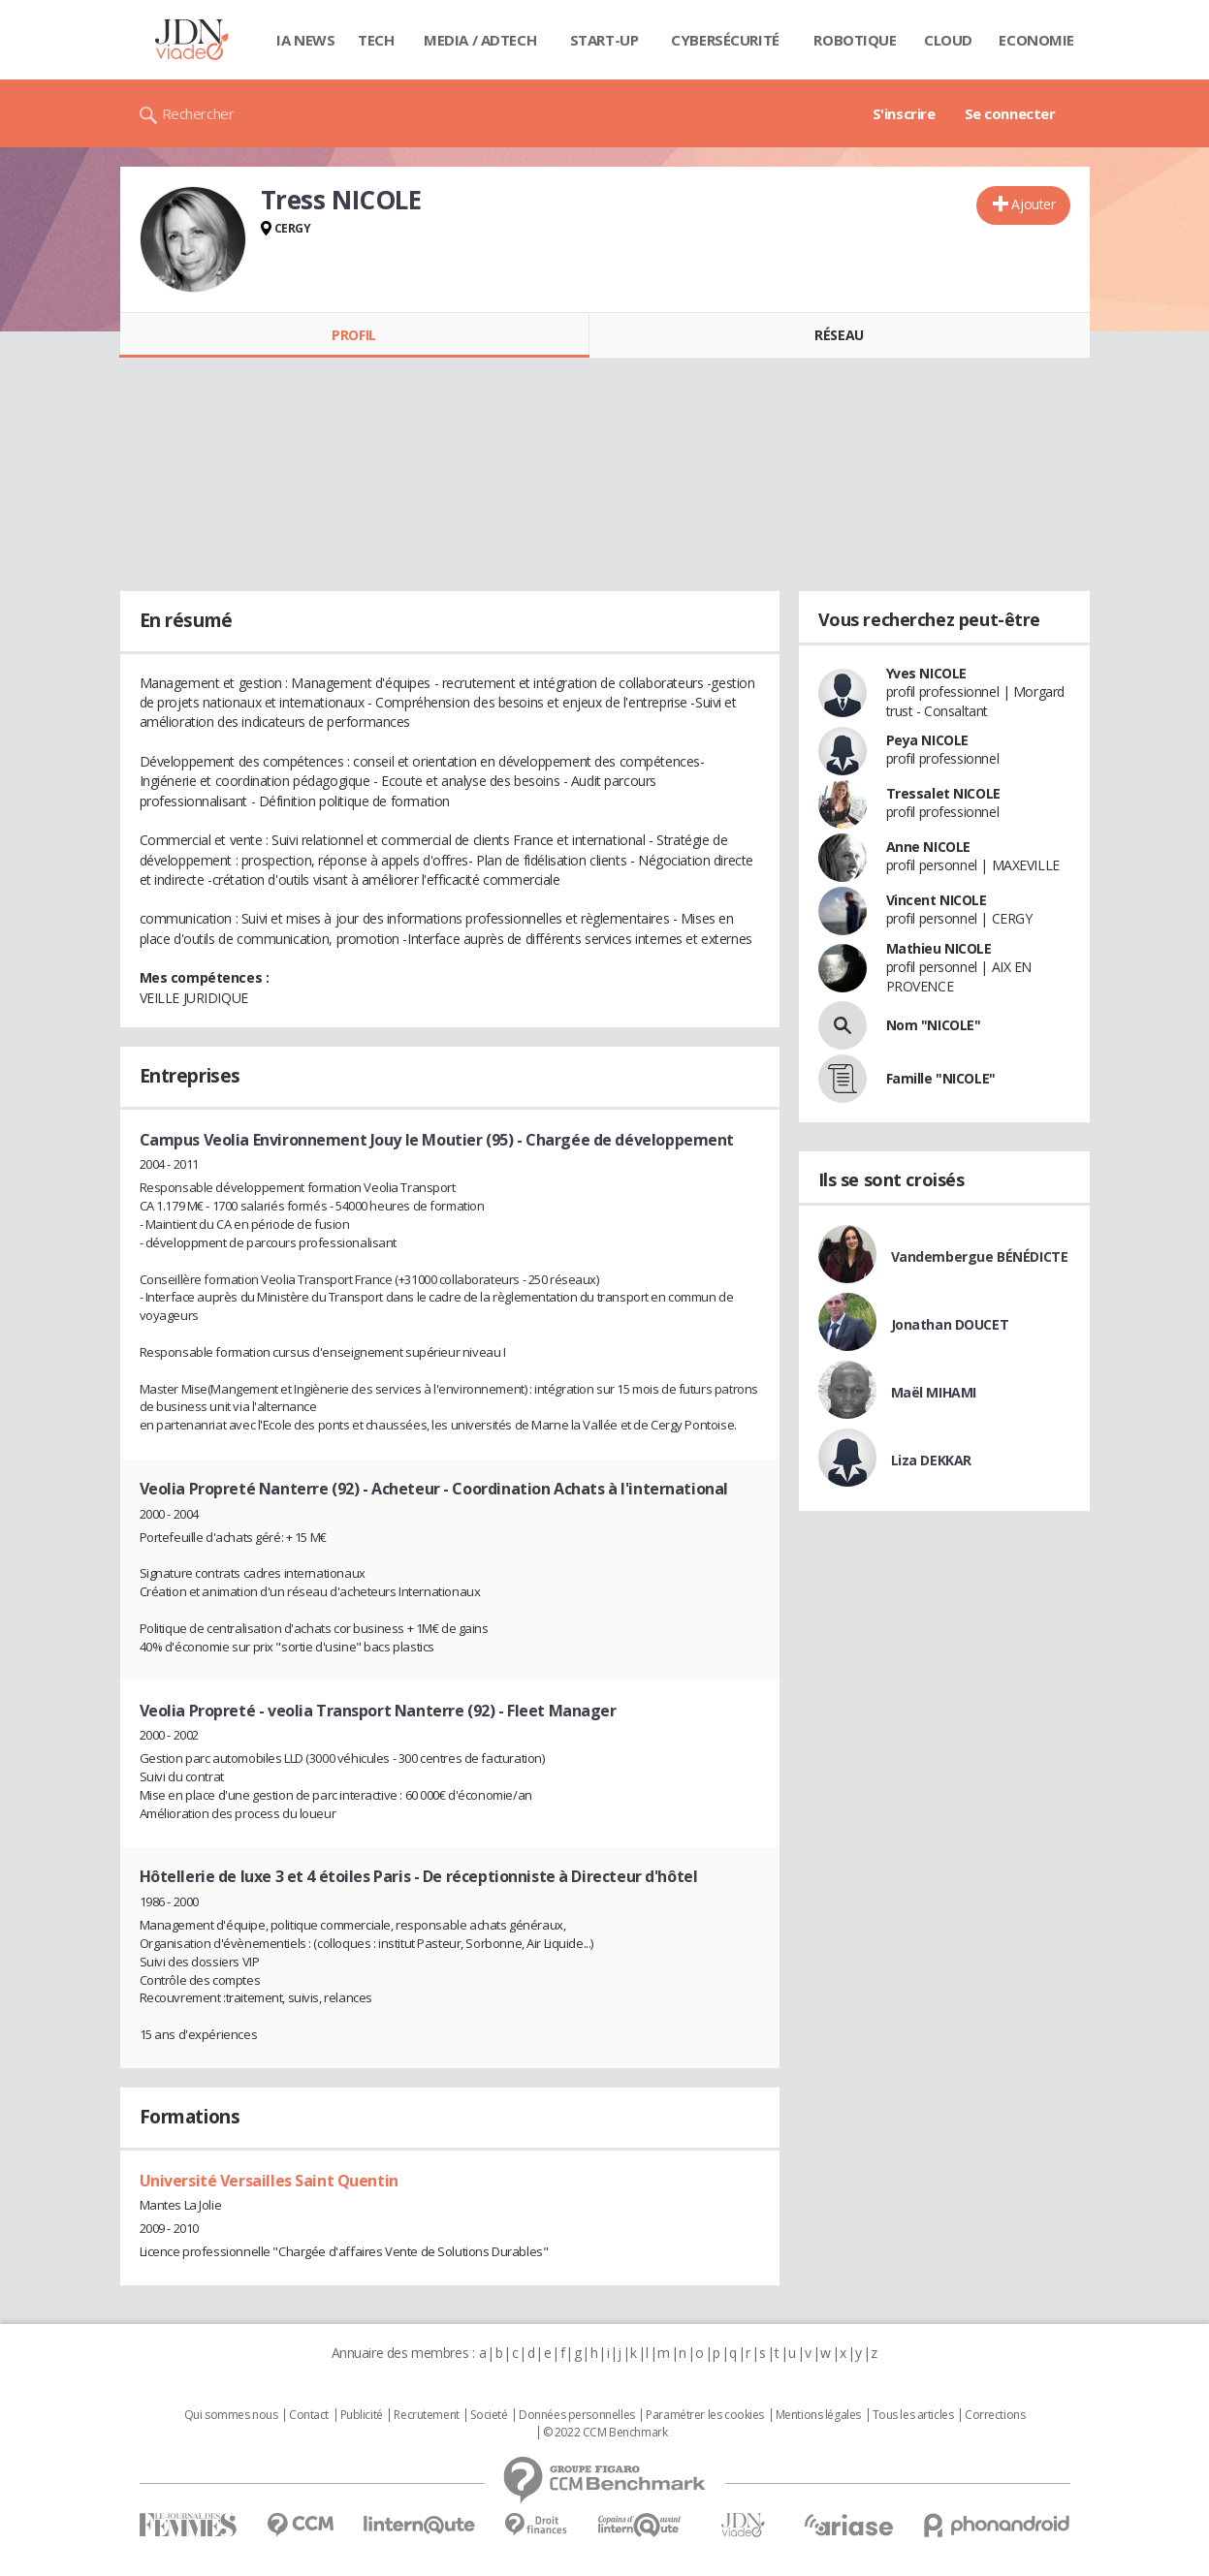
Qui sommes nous (231, 2415)
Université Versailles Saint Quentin (269, 2180)
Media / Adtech (480, 39)
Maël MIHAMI (933, 1392)
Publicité (361, 2415)
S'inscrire (904, 113)
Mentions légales (818, 2415)
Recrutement (426, 2415)
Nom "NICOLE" (933, 1025)
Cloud (948, 39)
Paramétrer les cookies (705, 2415)
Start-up (604, 39)
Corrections (995, 2415)
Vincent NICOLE (936, 900)
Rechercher (198, 113)
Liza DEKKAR (931, 1460)
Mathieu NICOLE (939, 948)
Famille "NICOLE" (941, 1078)
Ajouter (1033, 204)
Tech (376, 39)
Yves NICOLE (926, 673)
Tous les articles (913, 2415)
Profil (353, 335)
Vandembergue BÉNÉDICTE (979, 1256)
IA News (305, 39)
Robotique (854, 39)
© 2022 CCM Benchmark (605, 2432)
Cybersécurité (725, 39)
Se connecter (1010, 113)
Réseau (838, 335)
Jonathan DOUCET (950, 1324)
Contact (309, 2415)
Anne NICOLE (928, 846)
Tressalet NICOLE (943, 793)
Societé (488, 2415)
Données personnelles (577, 2415)
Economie (1036, 39)
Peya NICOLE (927, 740)
